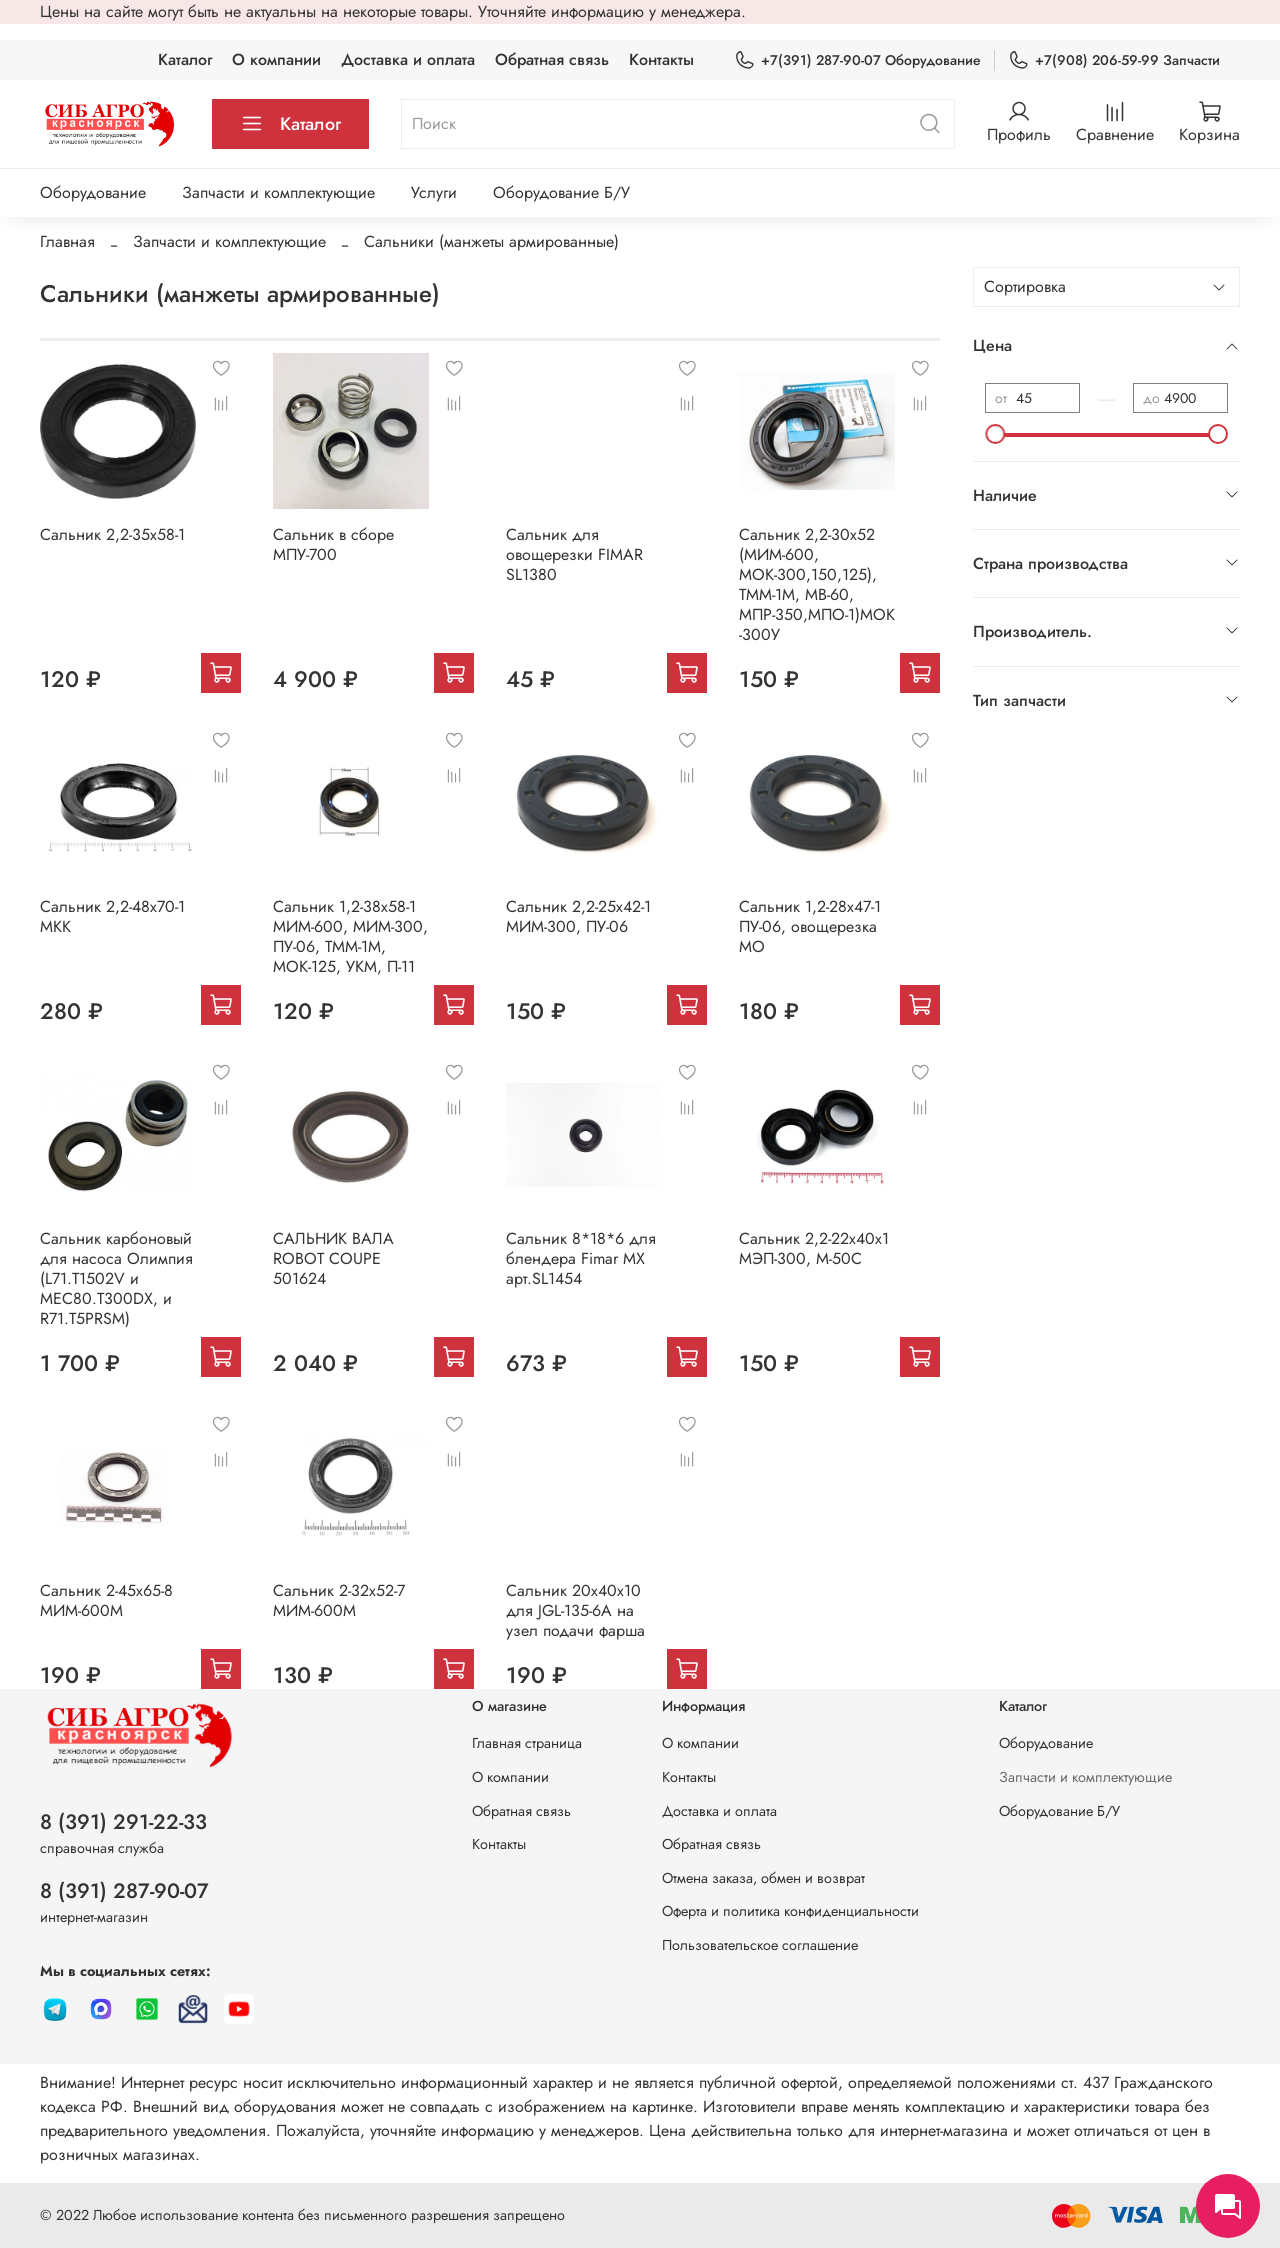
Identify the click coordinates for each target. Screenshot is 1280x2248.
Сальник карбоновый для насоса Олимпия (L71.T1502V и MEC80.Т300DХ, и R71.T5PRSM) (116, 1278)
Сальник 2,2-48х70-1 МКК (112, 916)
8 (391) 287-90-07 (124, 1891)
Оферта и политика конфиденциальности (790, 1911)
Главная (67, 241)
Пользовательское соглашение (760, 1945)
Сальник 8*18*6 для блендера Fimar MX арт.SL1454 (581, 1258)
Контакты (661, 59)
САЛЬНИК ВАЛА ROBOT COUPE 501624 (333, 1258)
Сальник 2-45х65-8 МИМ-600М (106, 1600)
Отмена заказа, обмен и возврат (763, 1878)
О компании (276, 59)
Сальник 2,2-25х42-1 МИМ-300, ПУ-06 (578, 916)
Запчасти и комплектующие (278, 192)
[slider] (995, 434)
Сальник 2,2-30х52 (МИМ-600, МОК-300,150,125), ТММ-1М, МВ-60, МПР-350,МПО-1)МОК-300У (817, 584)
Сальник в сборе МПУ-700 (333, 544)
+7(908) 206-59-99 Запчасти (1114, 60)
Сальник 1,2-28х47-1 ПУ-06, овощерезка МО (810, 926)
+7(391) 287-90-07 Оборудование (857, 60)
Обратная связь (552, 59)
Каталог (185, 59)
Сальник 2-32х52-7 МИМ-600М (339, 1600)
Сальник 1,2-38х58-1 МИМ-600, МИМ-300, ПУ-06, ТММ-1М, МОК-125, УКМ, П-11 (350, 936)
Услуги (434, 192)
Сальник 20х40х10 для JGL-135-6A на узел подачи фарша (575, 1610)
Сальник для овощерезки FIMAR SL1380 (574, 554)
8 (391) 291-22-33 (123, 1822)
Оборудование (93, 192)
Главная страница (527, 1743)
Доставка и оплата (408, 59)
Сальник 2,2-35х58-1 (112, 534)
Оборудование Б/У (561, 192)
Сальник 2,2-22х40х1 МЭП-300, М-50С (814, 1248)
